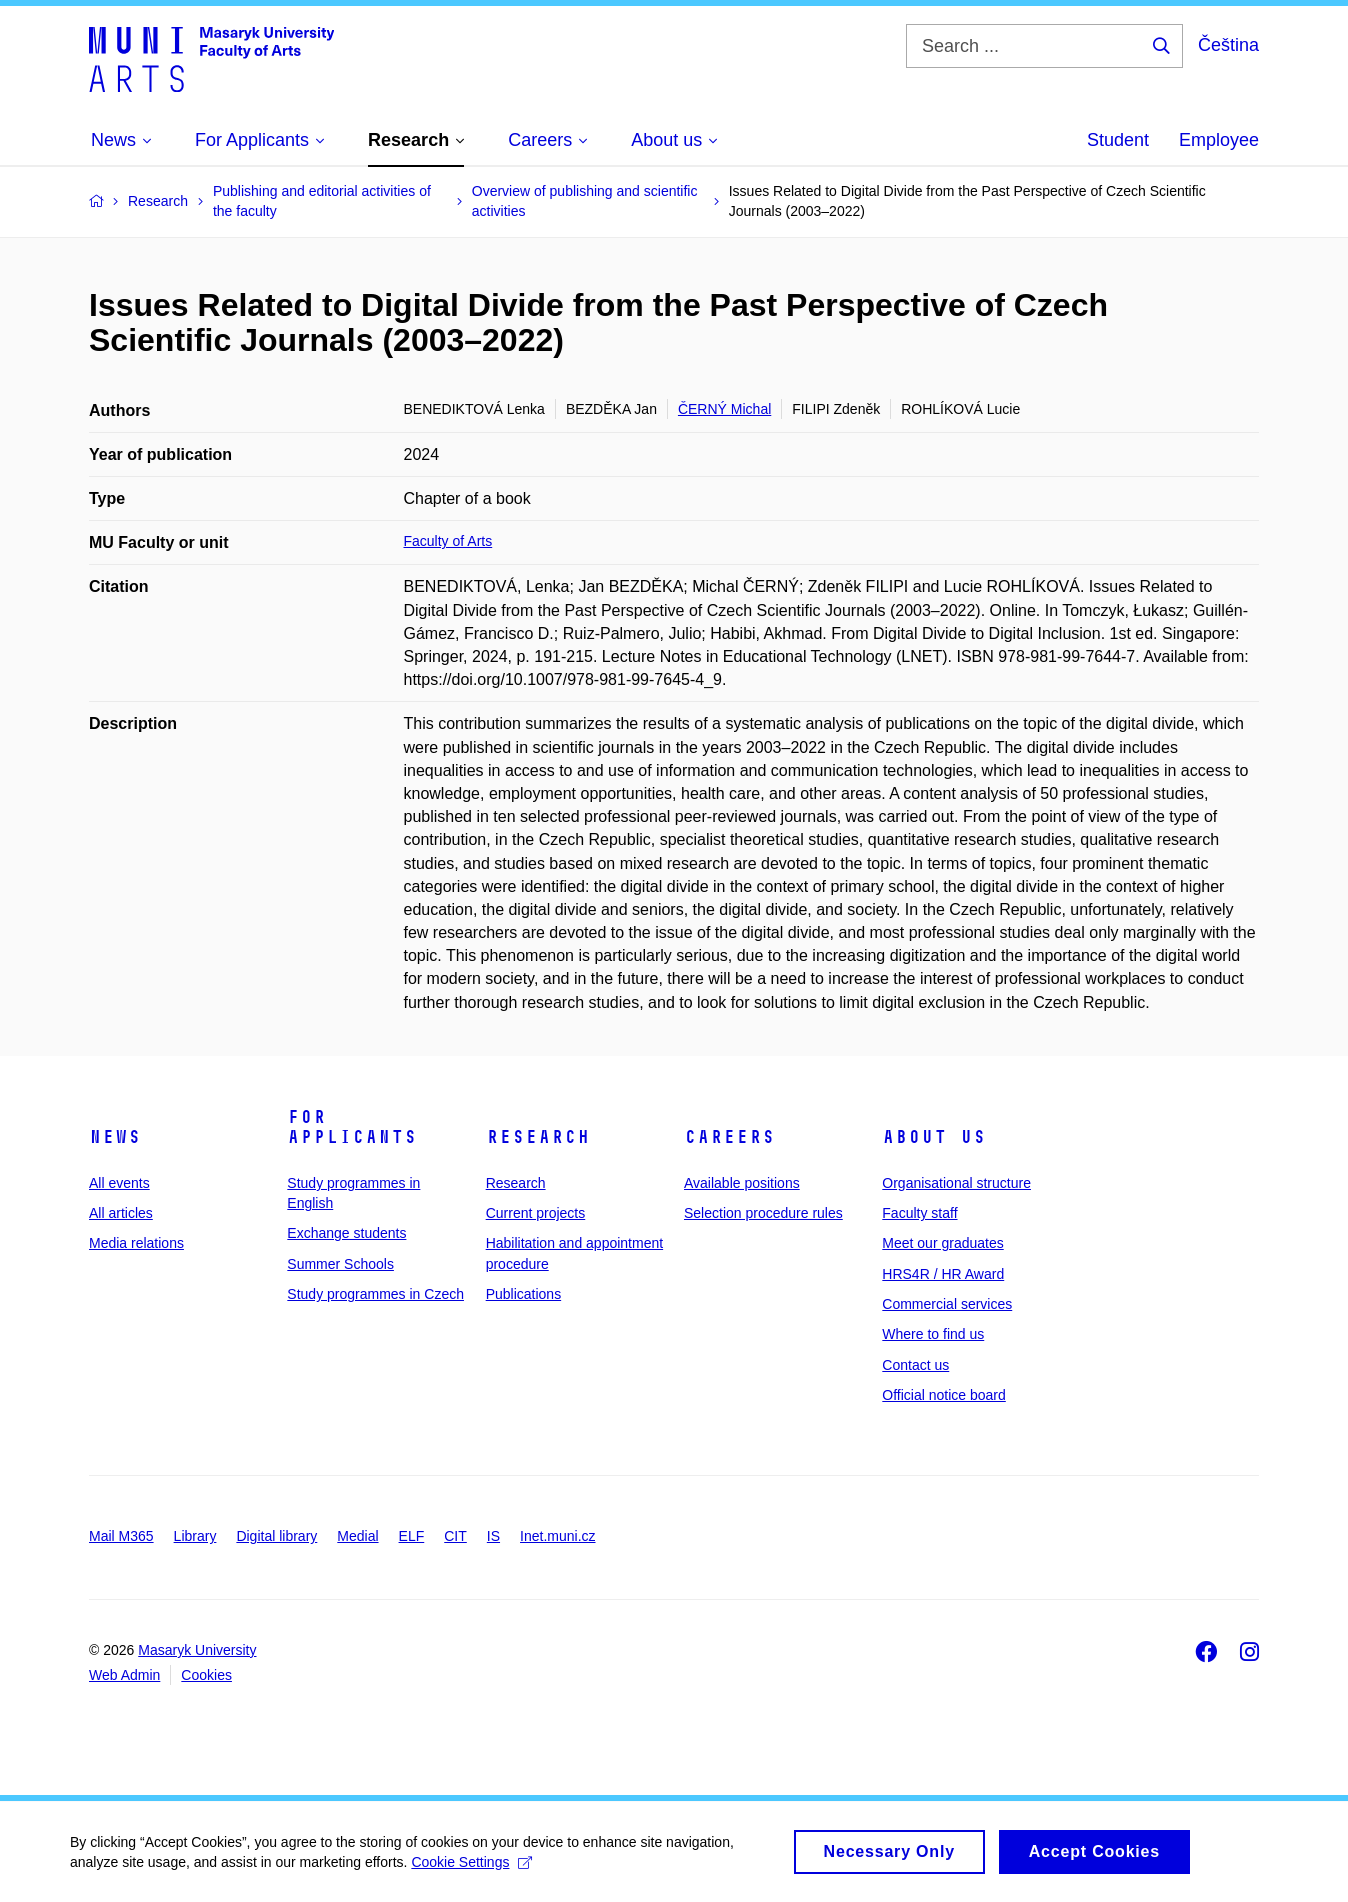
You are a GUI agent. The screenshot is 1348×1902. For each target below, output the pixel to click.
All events (119, 1183)
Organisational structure (956, 1183)
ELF (412, 1536)
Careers (729, 1137)
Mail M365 (121, 1536)
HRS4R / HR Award (943, 1274)
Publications (524, 1294)
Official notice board (943, 1395)
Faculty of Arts (448, 541)
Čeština (1228, 45)
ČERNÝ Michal (724, 409)
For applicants (352, 1127)
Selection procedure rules (763, 1213)
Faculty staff (919, 1213)
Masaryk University (197, 1650)
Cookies (206, 1675)
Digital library (276, 1536)
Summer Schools (340, 1264)
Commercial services (947, 1304)
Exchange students (346, 1233)
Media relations (136, 1243)
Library (195, 1536)
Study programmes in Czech (375, 1294)
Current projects (536, 1213)
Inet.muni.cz (557, 1536)
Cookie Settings (471, 1871)
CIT (455, 1536)
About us (934, 1137)
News (115, 1137)
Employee (1219, 140)
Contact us (915, 1365)
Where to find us (933, 1334)
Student (1118, 140)
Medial (357, 1536)
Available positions (742, 1183)
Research (538, 1137)
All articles (121, 1213)
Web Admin (124, 1675)
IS (493, 1536)
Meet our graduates (942, 1243)
